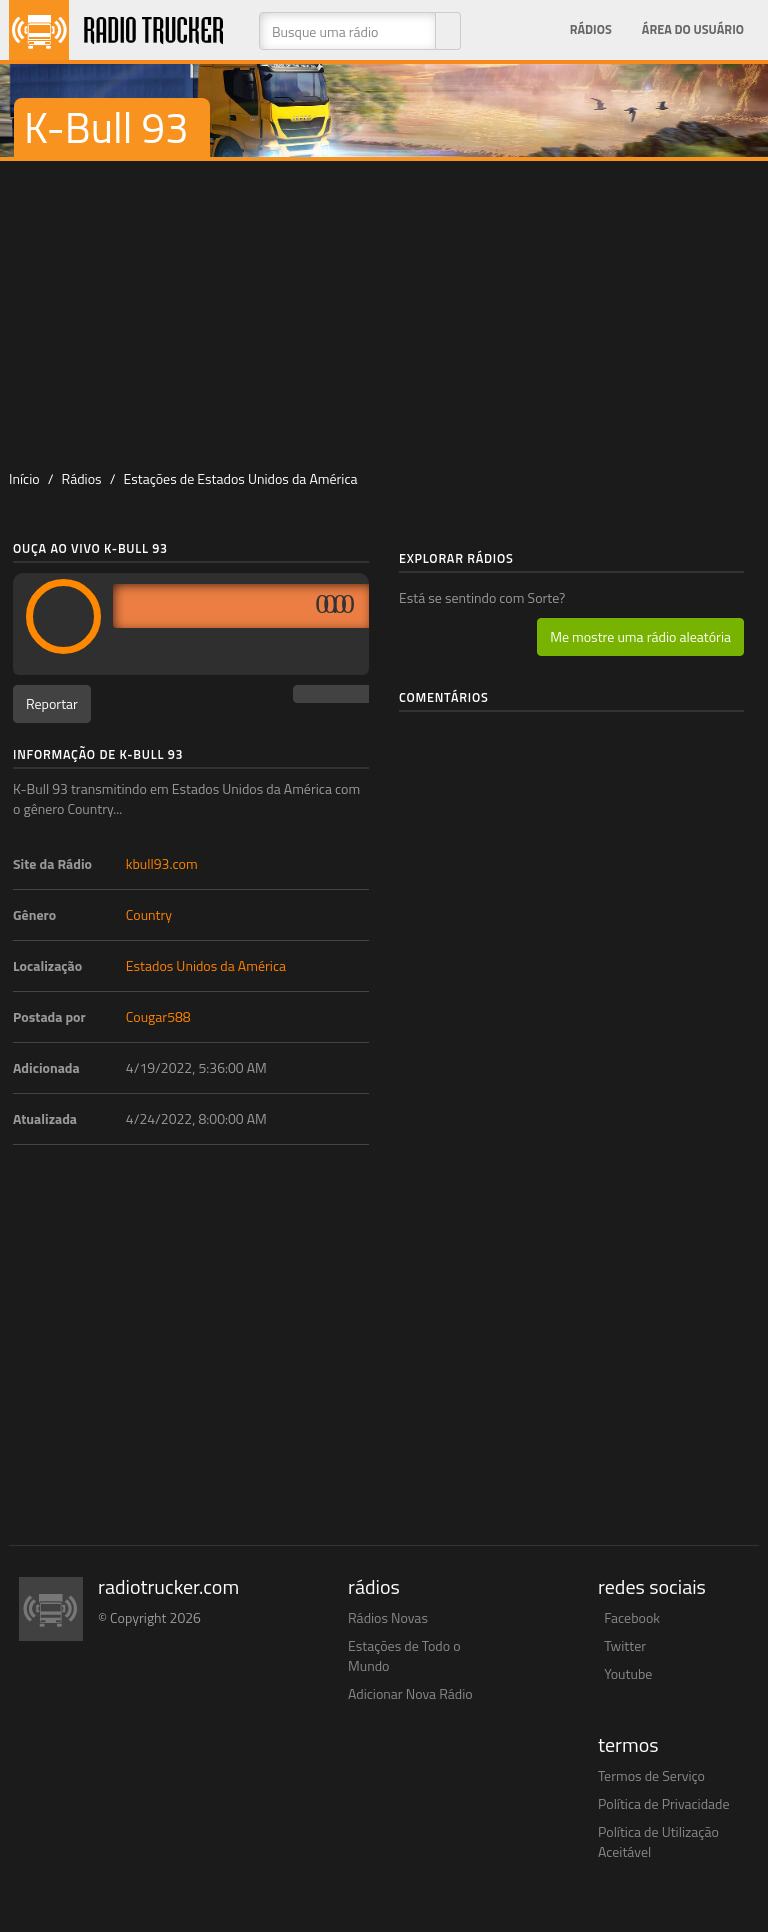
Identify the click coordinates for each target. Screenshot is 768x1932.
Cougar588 (158, 1016)
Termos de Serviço (651, 1775)
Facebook (632, 1617)
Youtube (628, 1673)
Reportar (52, 703)
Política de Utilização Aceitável (658, 1841)
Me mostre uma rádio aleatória (640, 636)
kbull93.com (162, 863)
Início (24, 478)
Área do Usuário (693, 29)
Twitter (625, 1645)
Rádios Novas (388, 1617)
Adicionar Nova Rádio (410, 1693)
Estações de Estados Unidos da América (241, 478)
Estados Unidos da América (206, 965)
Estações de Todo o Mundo (404, 1655)
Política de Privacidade (664, 1803)
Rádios (591, 29)
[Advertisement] (384, 311)
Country (149, 914)
